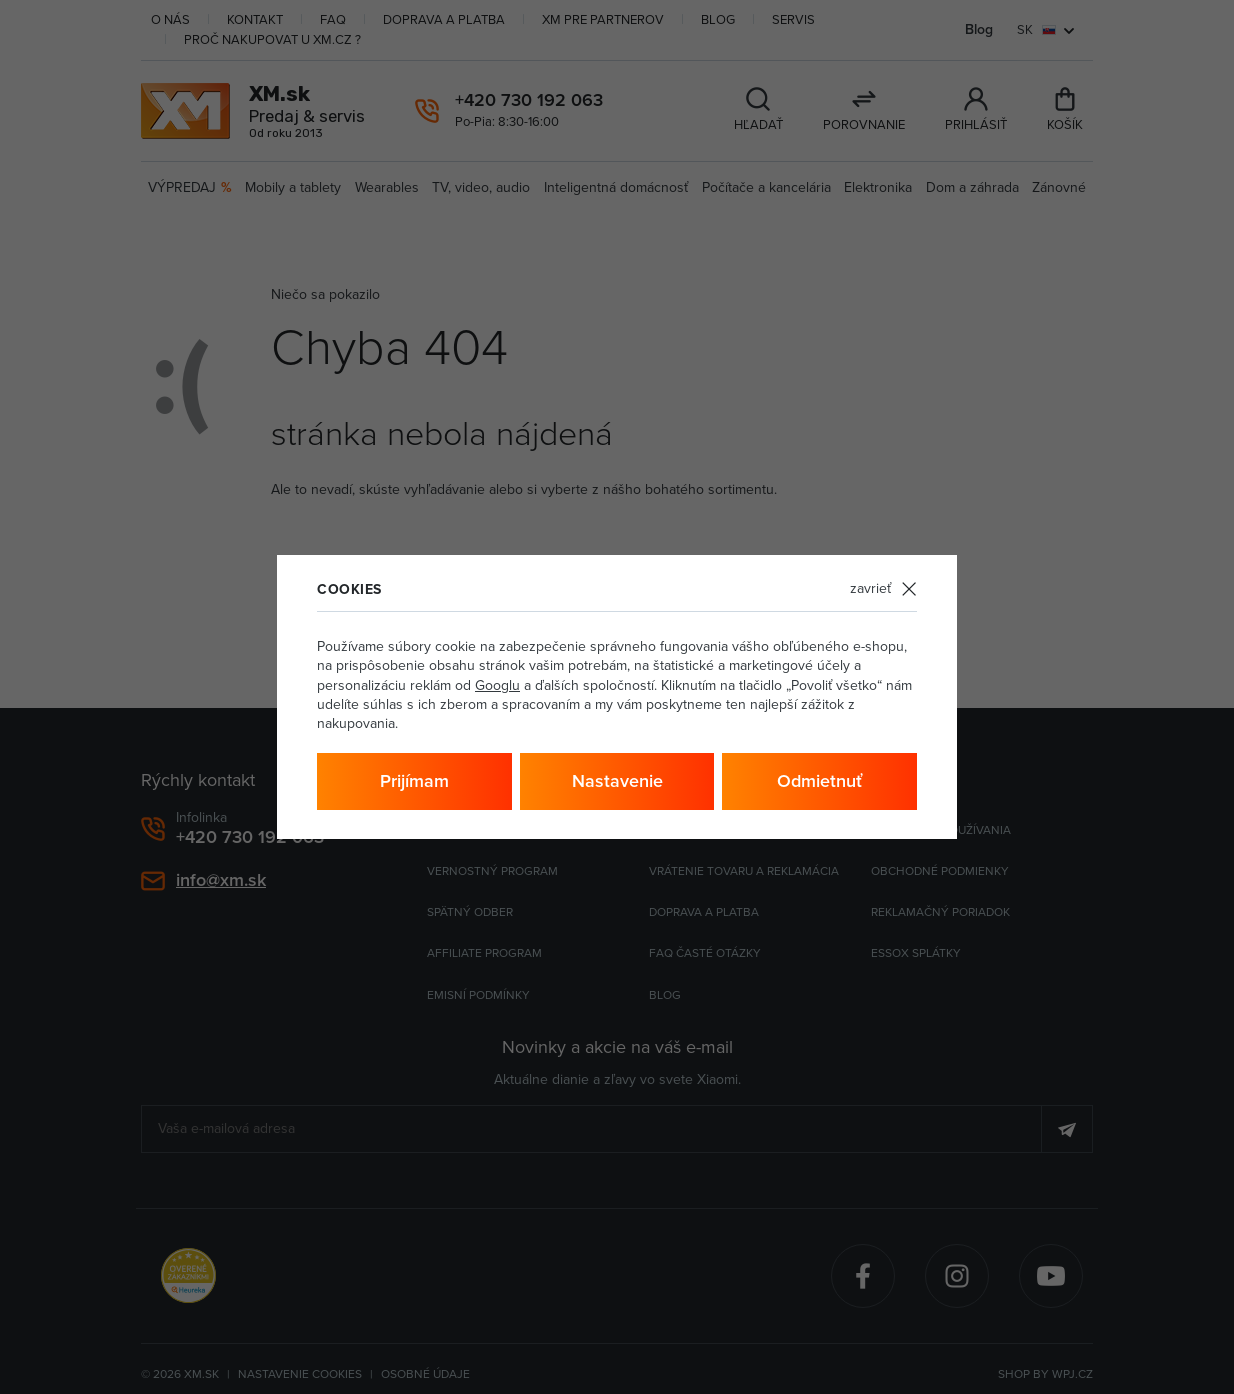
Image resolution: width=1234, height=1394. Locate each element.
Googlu (497, 685)
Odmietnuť (819, 781)
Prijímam (414, 781)
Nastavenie (617, 781)
